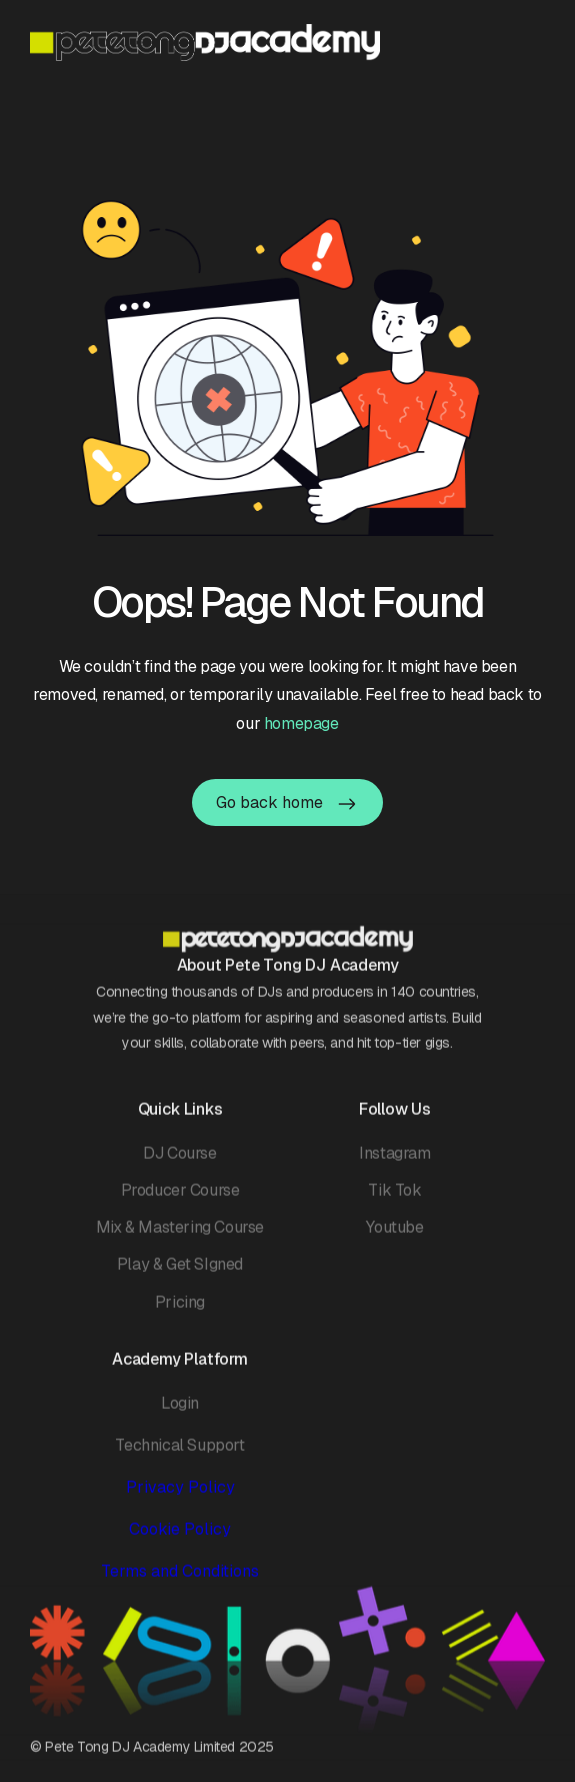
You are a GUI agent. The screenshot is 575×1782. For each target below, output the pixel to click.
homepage (301, 723)
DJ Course (179, 1164)
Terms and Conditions (180, 1583)
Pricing (180, 1313)
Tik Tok (394, 1202)
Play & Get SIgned (180, 1276)
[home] (205, 42)
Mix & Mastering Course (180, 1239)
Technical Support (179, 1456)
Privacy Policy (180, 1498)
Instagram (394, 1164)
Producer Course (180, 1202)
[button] (532, 42)
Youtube (394, 1239)
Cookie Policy (180, 1541)
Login (180, 1414)
